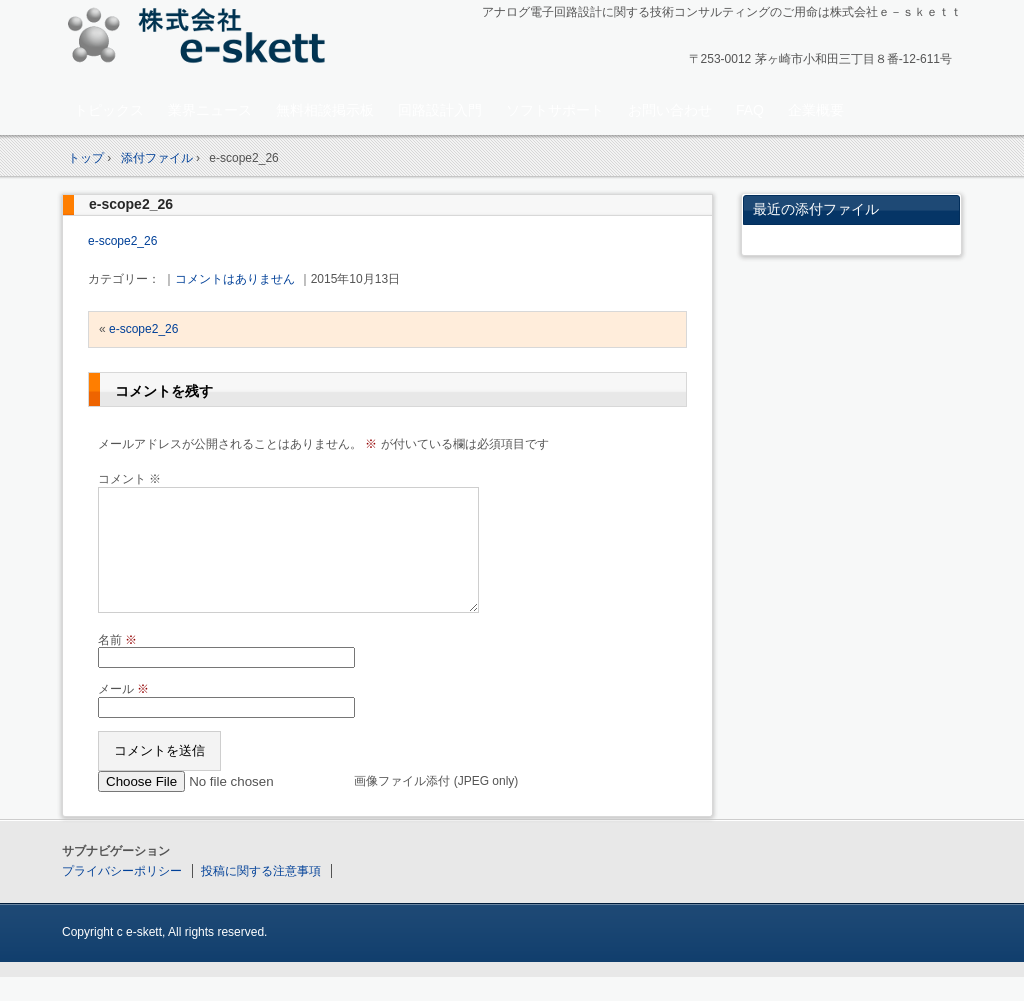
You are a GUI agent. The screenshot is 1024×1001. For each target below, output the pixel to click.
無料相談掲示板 (325, 110)
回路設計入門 (440, 110)
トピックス (109, 110)
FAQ (750, 110)
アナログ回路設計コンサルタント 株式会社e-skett (202, 39)
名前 (117, 664)
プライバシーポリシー (122, 895)
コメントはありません (235, 279)
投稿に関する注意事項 (261, 895)
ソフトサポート (555, 110)
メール (123, 713)
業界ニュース (210, 110)
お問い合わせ (670, 110)
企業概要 (816, 110)
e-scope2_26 (131, 204)
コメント (129, 479)
